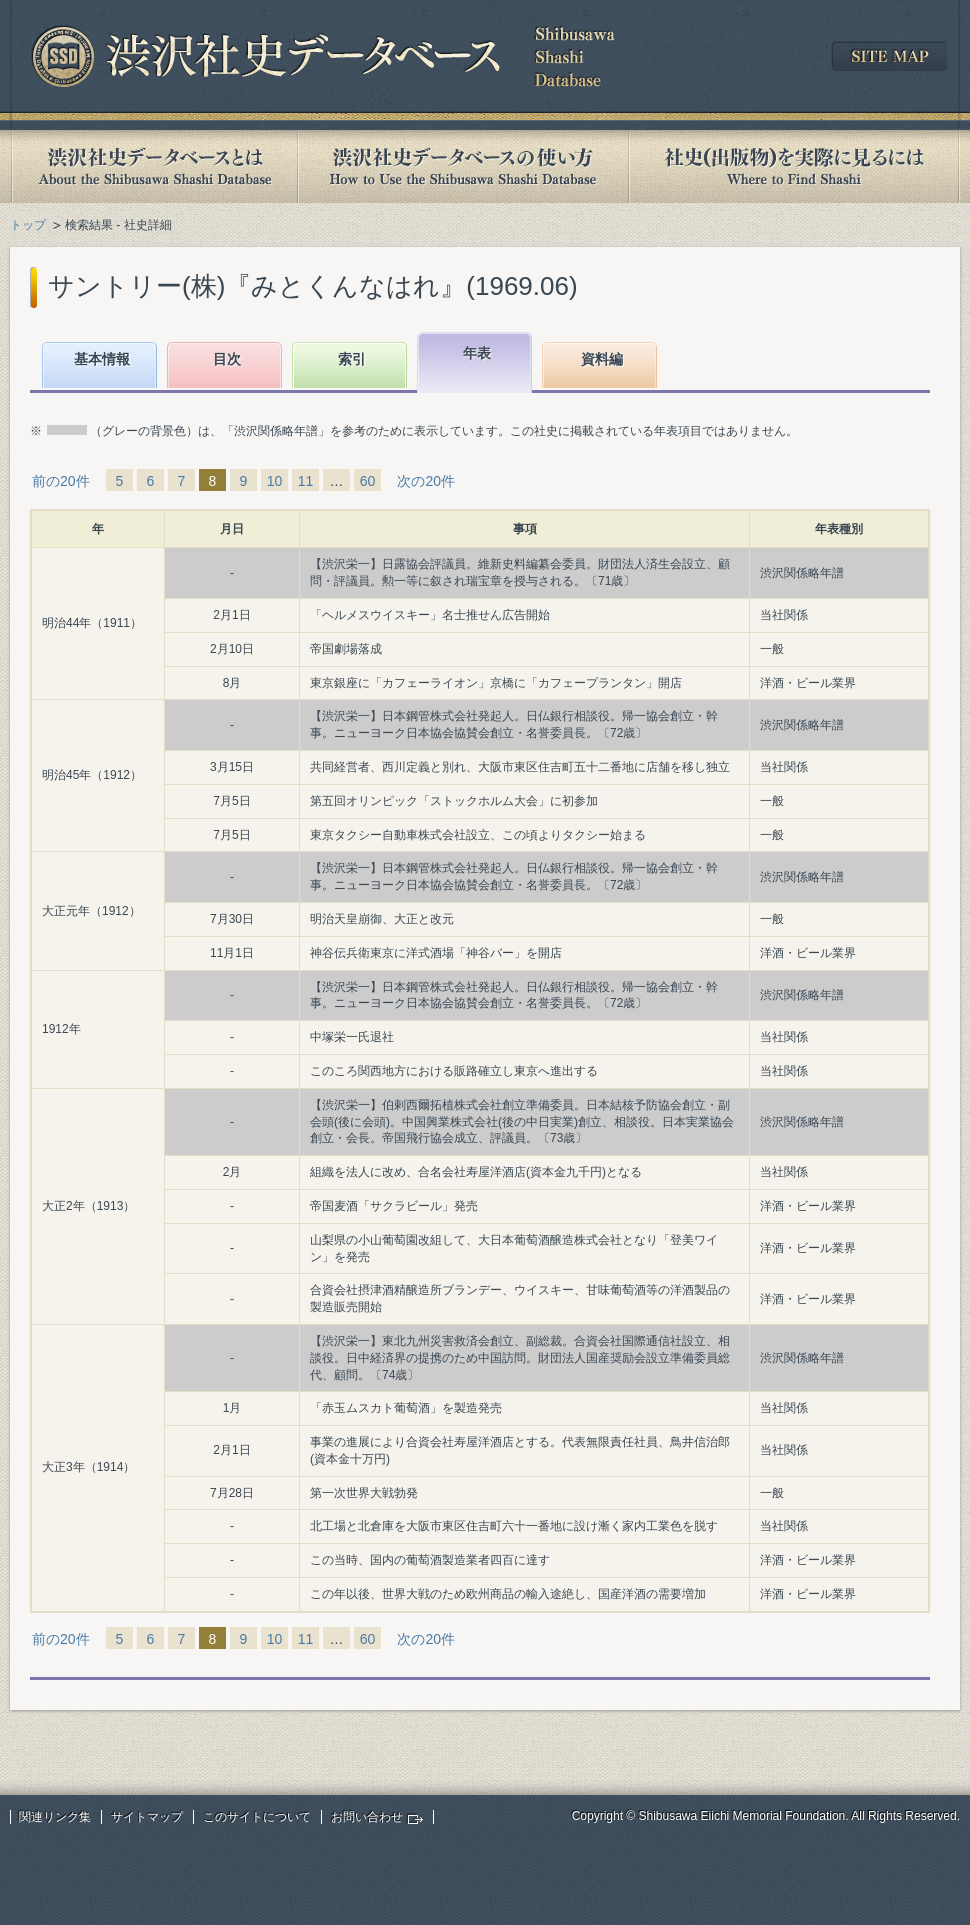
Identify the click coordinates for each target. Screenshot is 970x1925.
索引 (352, 359)
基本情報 (102, 359)
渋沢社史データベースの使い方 (463, 166)
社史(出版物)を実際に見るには (794, 166)
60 (368, 481)
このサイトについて (257, 1817)
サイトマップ (147, 1817)
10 (275, 481)
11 (306, 481)
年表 (477, 353)
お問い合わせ (367, 1817)
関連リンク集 (55, 1817)
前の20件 (61, 481)
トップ (28, 225)
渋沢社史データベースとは (153, 166)
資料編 (602, 359)
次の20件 (426, 481)
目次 (227, 359)
